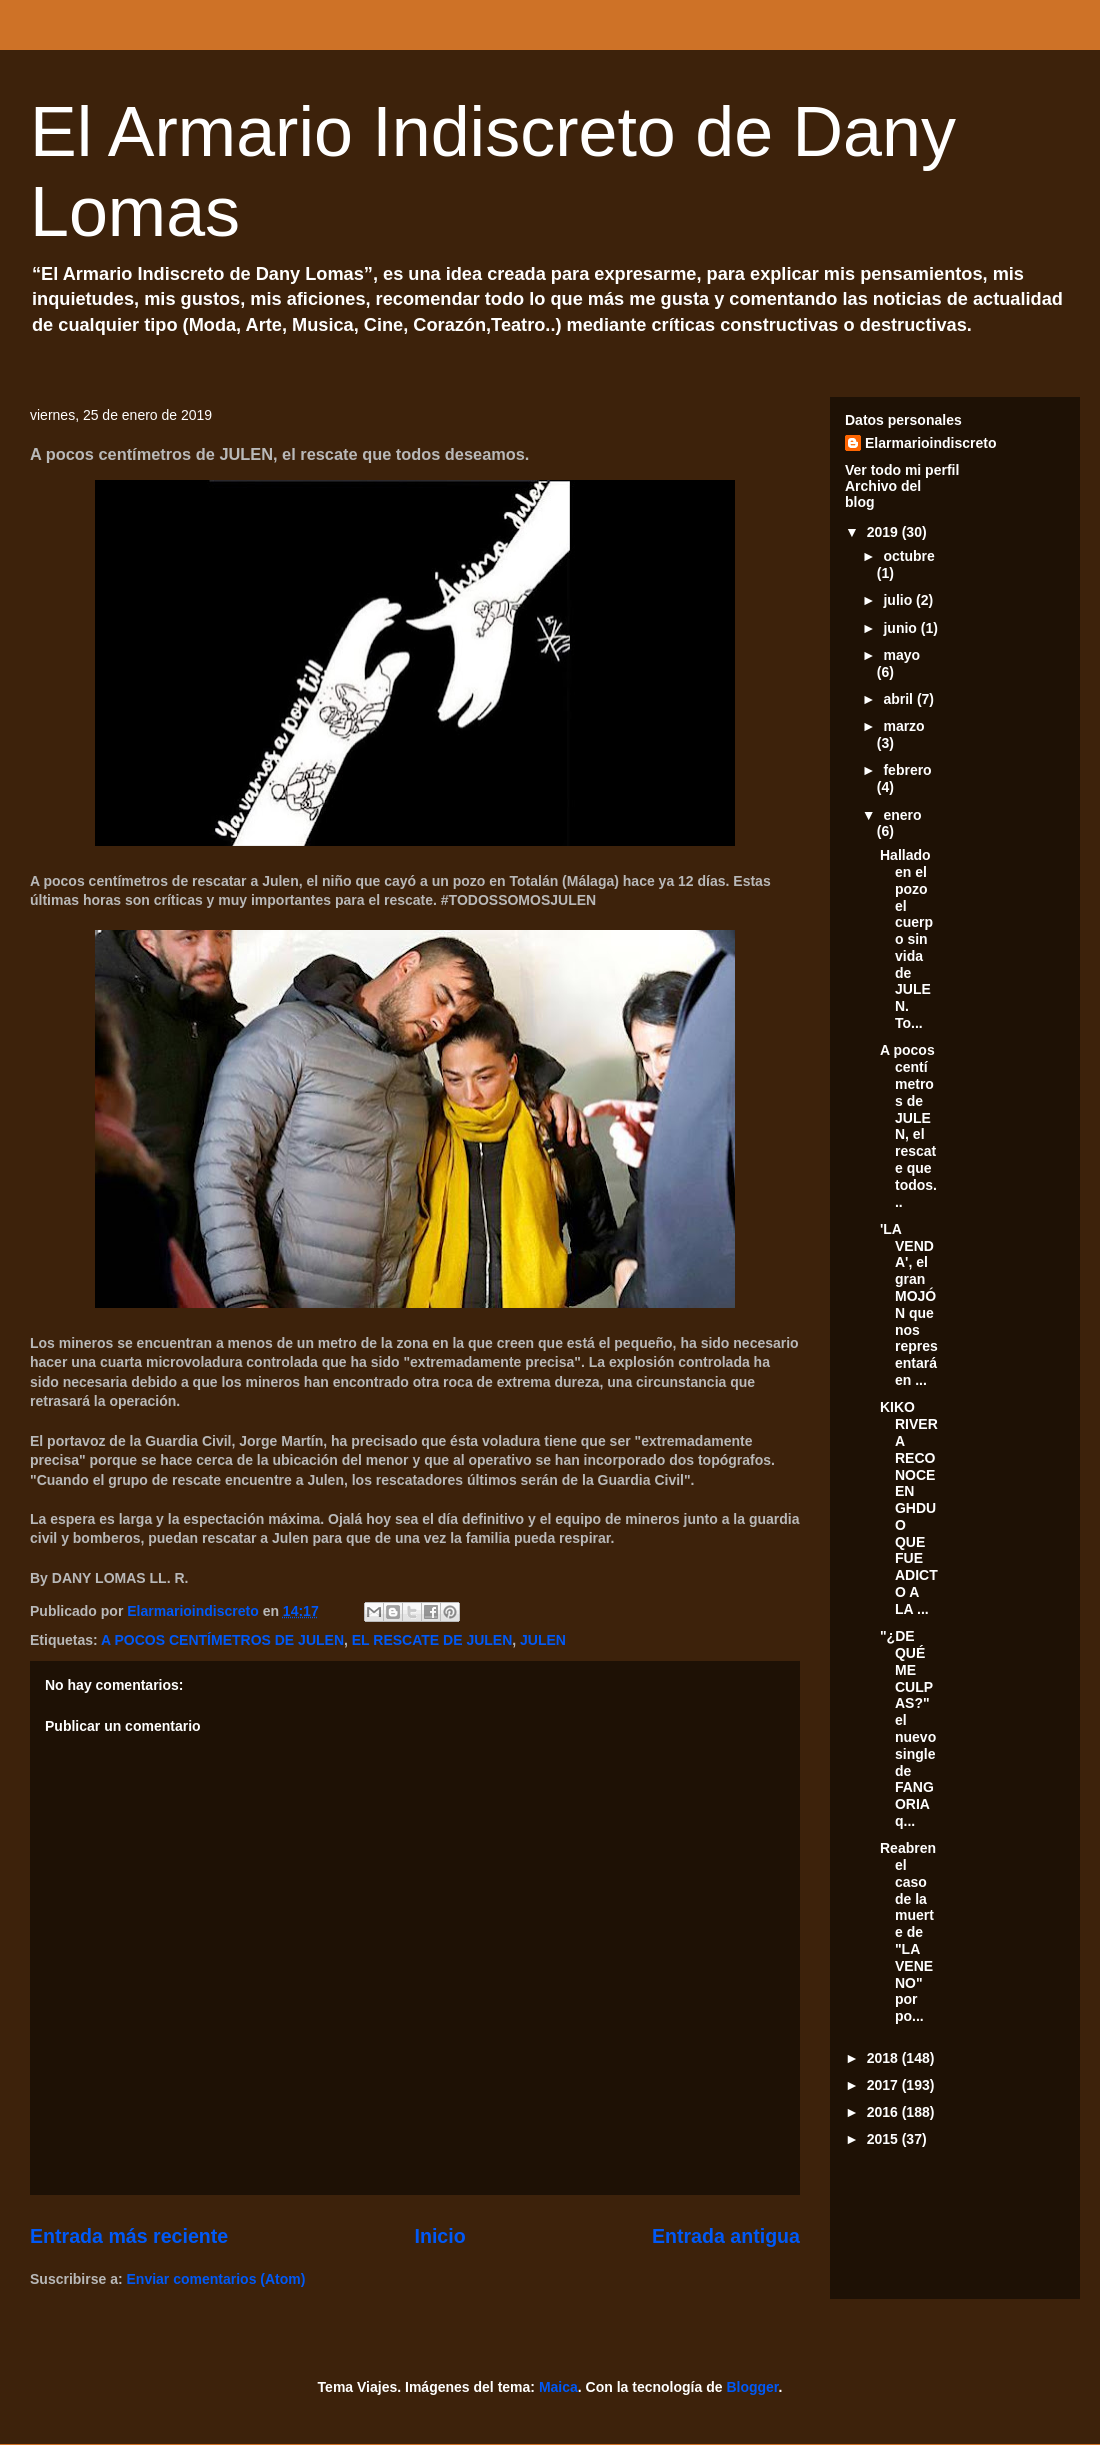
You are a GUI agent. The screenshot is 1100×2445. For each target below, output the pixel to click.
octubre (908, 556)
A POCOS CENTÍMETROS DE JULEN (222, 1640)
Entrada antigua (726, 2236)
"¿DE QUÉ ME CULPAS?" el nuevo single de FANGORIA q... (908, 1728)
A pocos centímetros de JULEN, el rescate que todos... (908, 1125)
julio (899, 600)
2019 (884, 532)
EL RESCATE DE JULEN (432, 1640)
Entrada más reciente (129, 2236)
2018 (884, 2058)
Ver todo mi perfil (902, 470)
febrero (907, 770)
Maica (558, 2387)
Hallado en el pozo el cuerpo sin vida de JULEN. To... (906, 939)
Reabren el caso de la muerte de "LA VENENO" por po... (908, 1932)
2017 (884, 2085)
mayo (901, 655)
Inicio (439, 2236)
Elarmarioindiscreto (931, 443)
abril (899, 699)
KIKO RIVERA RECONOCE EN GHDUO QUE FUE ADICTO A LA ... (909, 1508)
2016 (884, 2112)
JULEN (543, 1640)
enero (902, 815)
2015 (884, 2139)
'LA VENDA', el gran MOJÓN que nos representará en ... (909, 1304)
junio (901, 628)
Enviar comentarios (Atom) (216, 2279)
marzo (903, 726)
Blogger (752, 2387)
